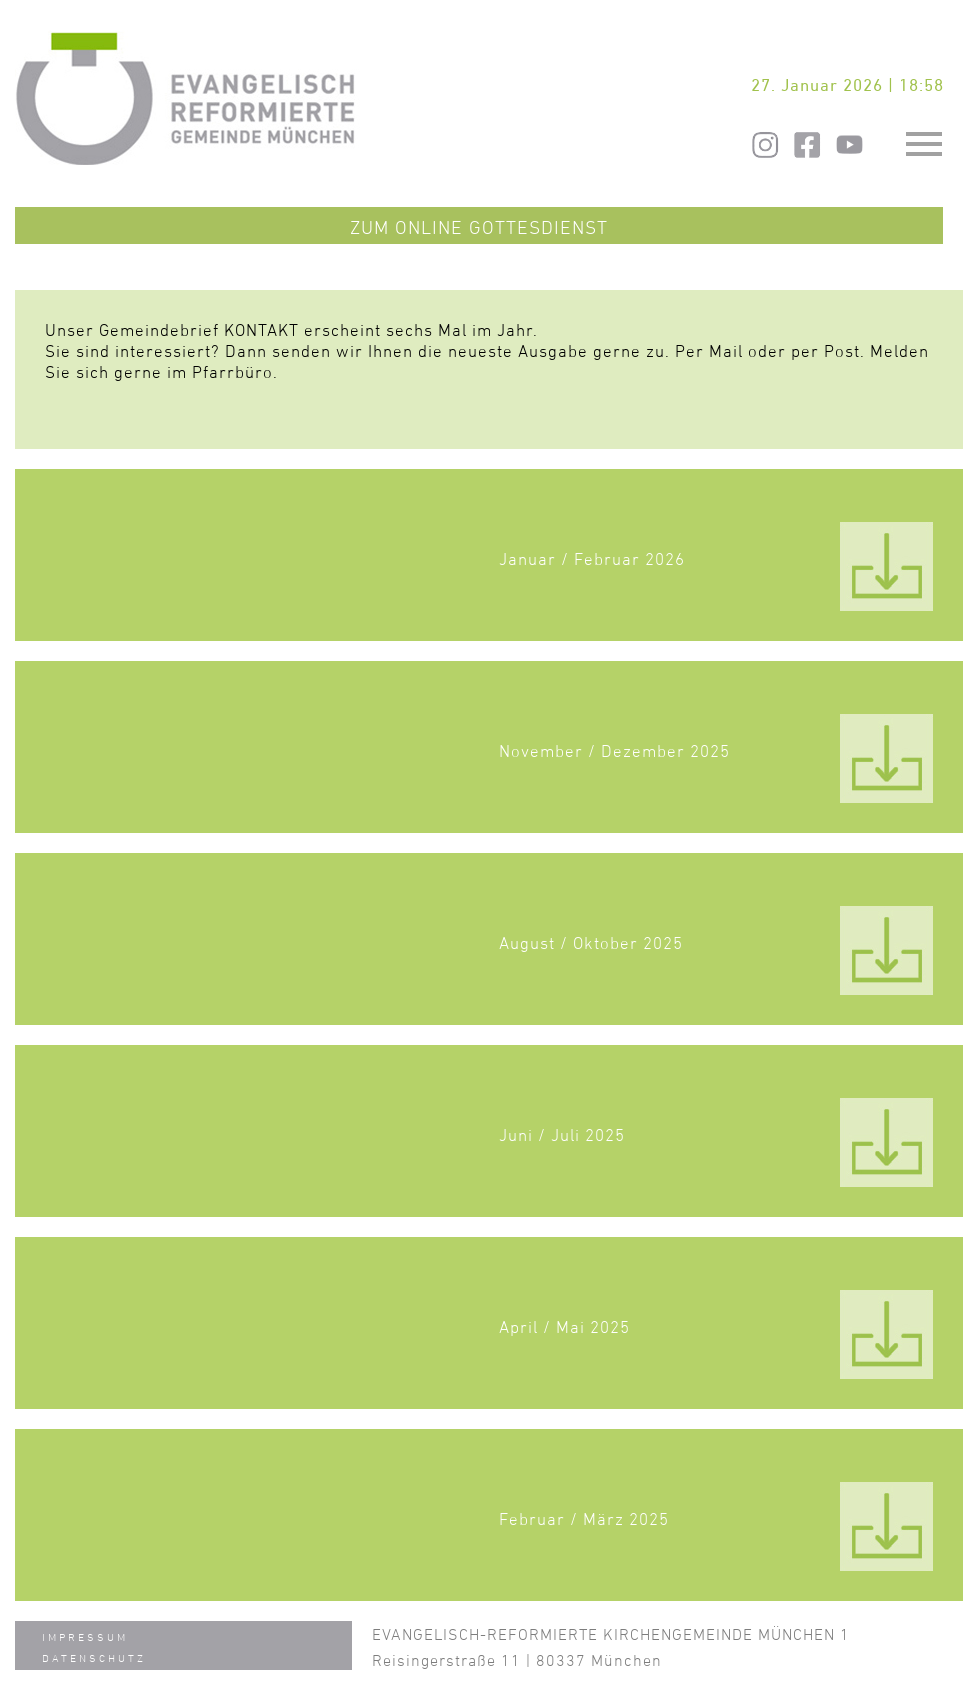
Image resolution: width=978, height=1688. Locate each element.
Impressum (85, 1636)
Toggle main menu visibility (926, 134)
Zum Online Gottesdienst (479, 227)
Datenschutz (94, 1657)
